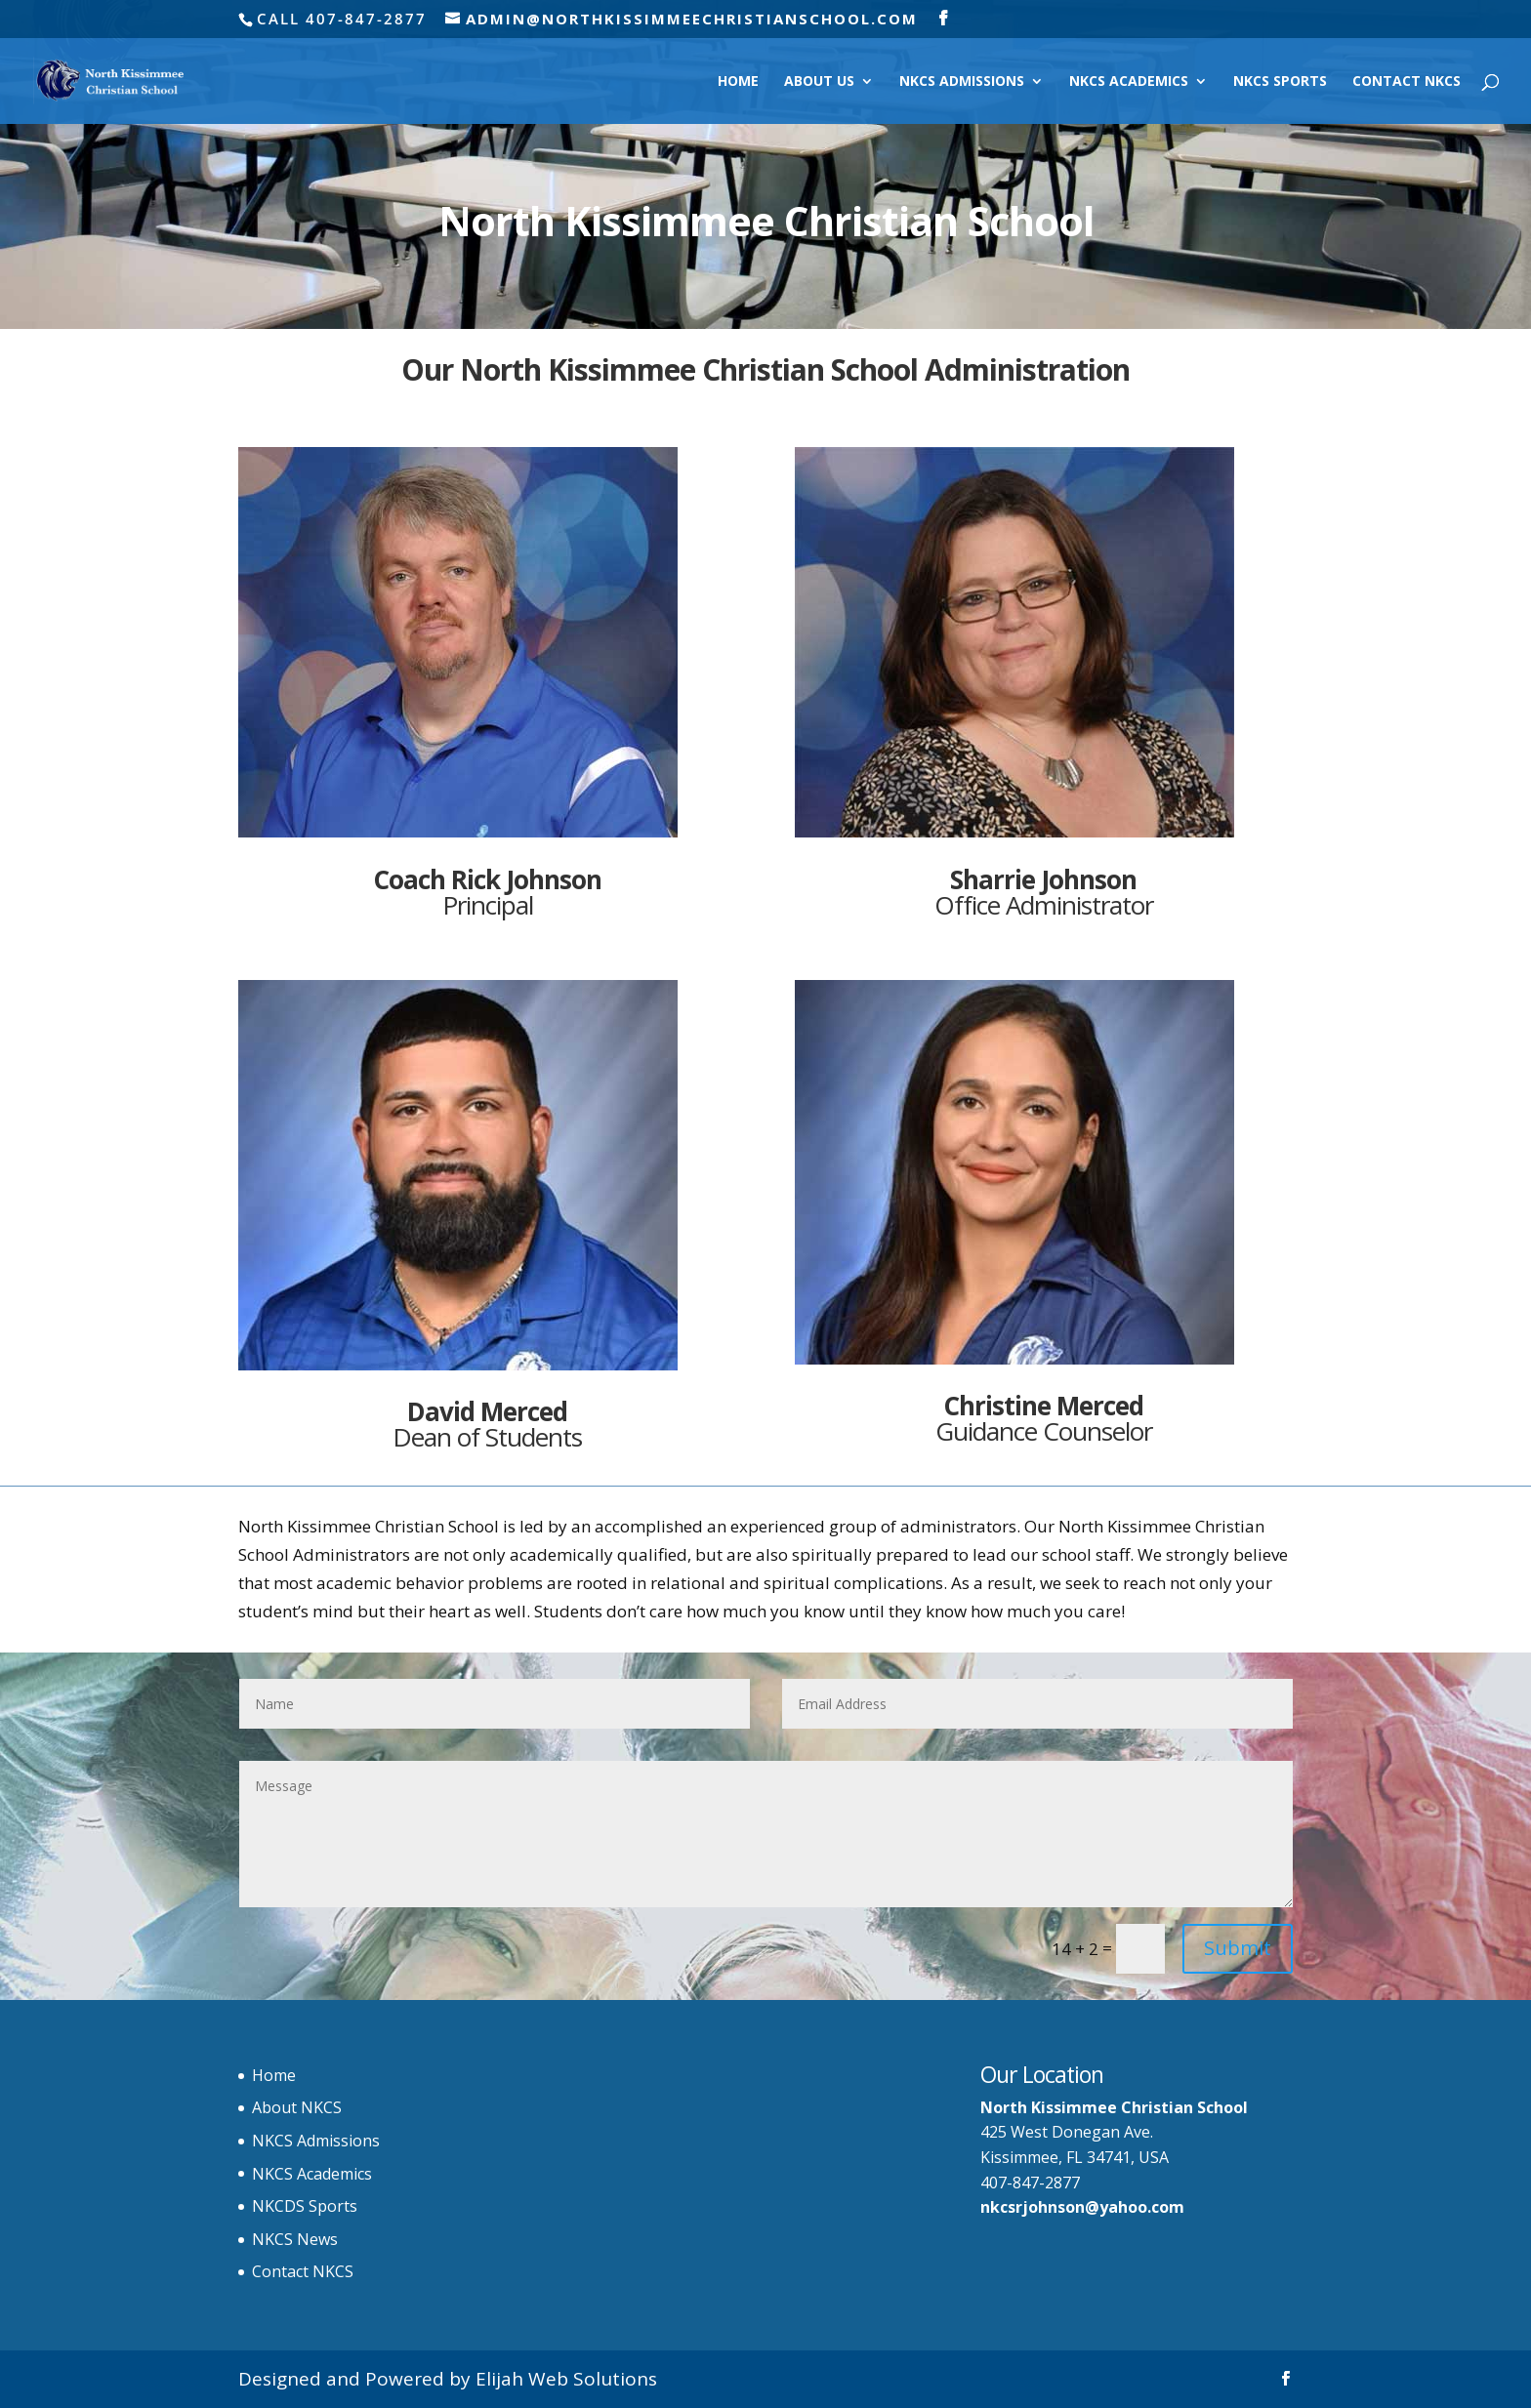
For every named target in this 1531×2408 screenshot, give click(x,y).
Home (738, 82)
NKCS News (295, 2239)
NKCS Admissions (961, 82)
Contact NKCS (1406, 82)
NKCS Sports (1280, 82)
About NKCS (297, 2107)
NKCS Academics (1128, 82)
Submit (1237, 1948)
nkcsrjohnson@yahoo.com (1082, 2207)
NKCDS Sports (304, 2206)
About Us (819, 82)
